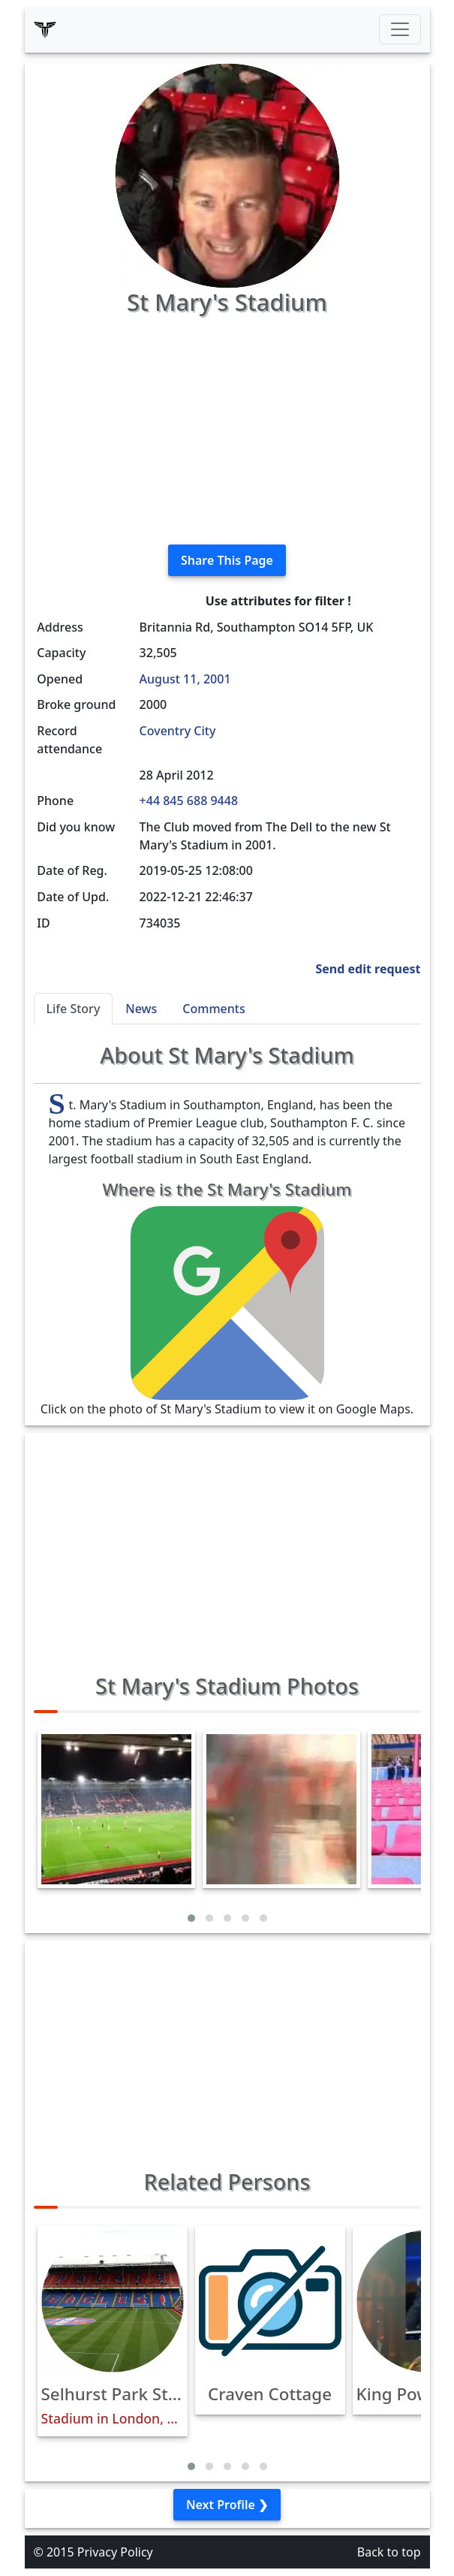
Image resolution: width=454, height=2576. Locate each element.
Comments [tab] (213, 1008)
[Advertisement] (227, 427)
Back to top (389, 2552)
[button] (191, 1918)
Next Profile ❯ (227, 2504)
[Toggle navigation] (400, 29)
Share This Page (227, 560)
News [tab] (141, 1008)
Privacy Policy (115, 2552)
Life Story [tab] (74, 1008)
